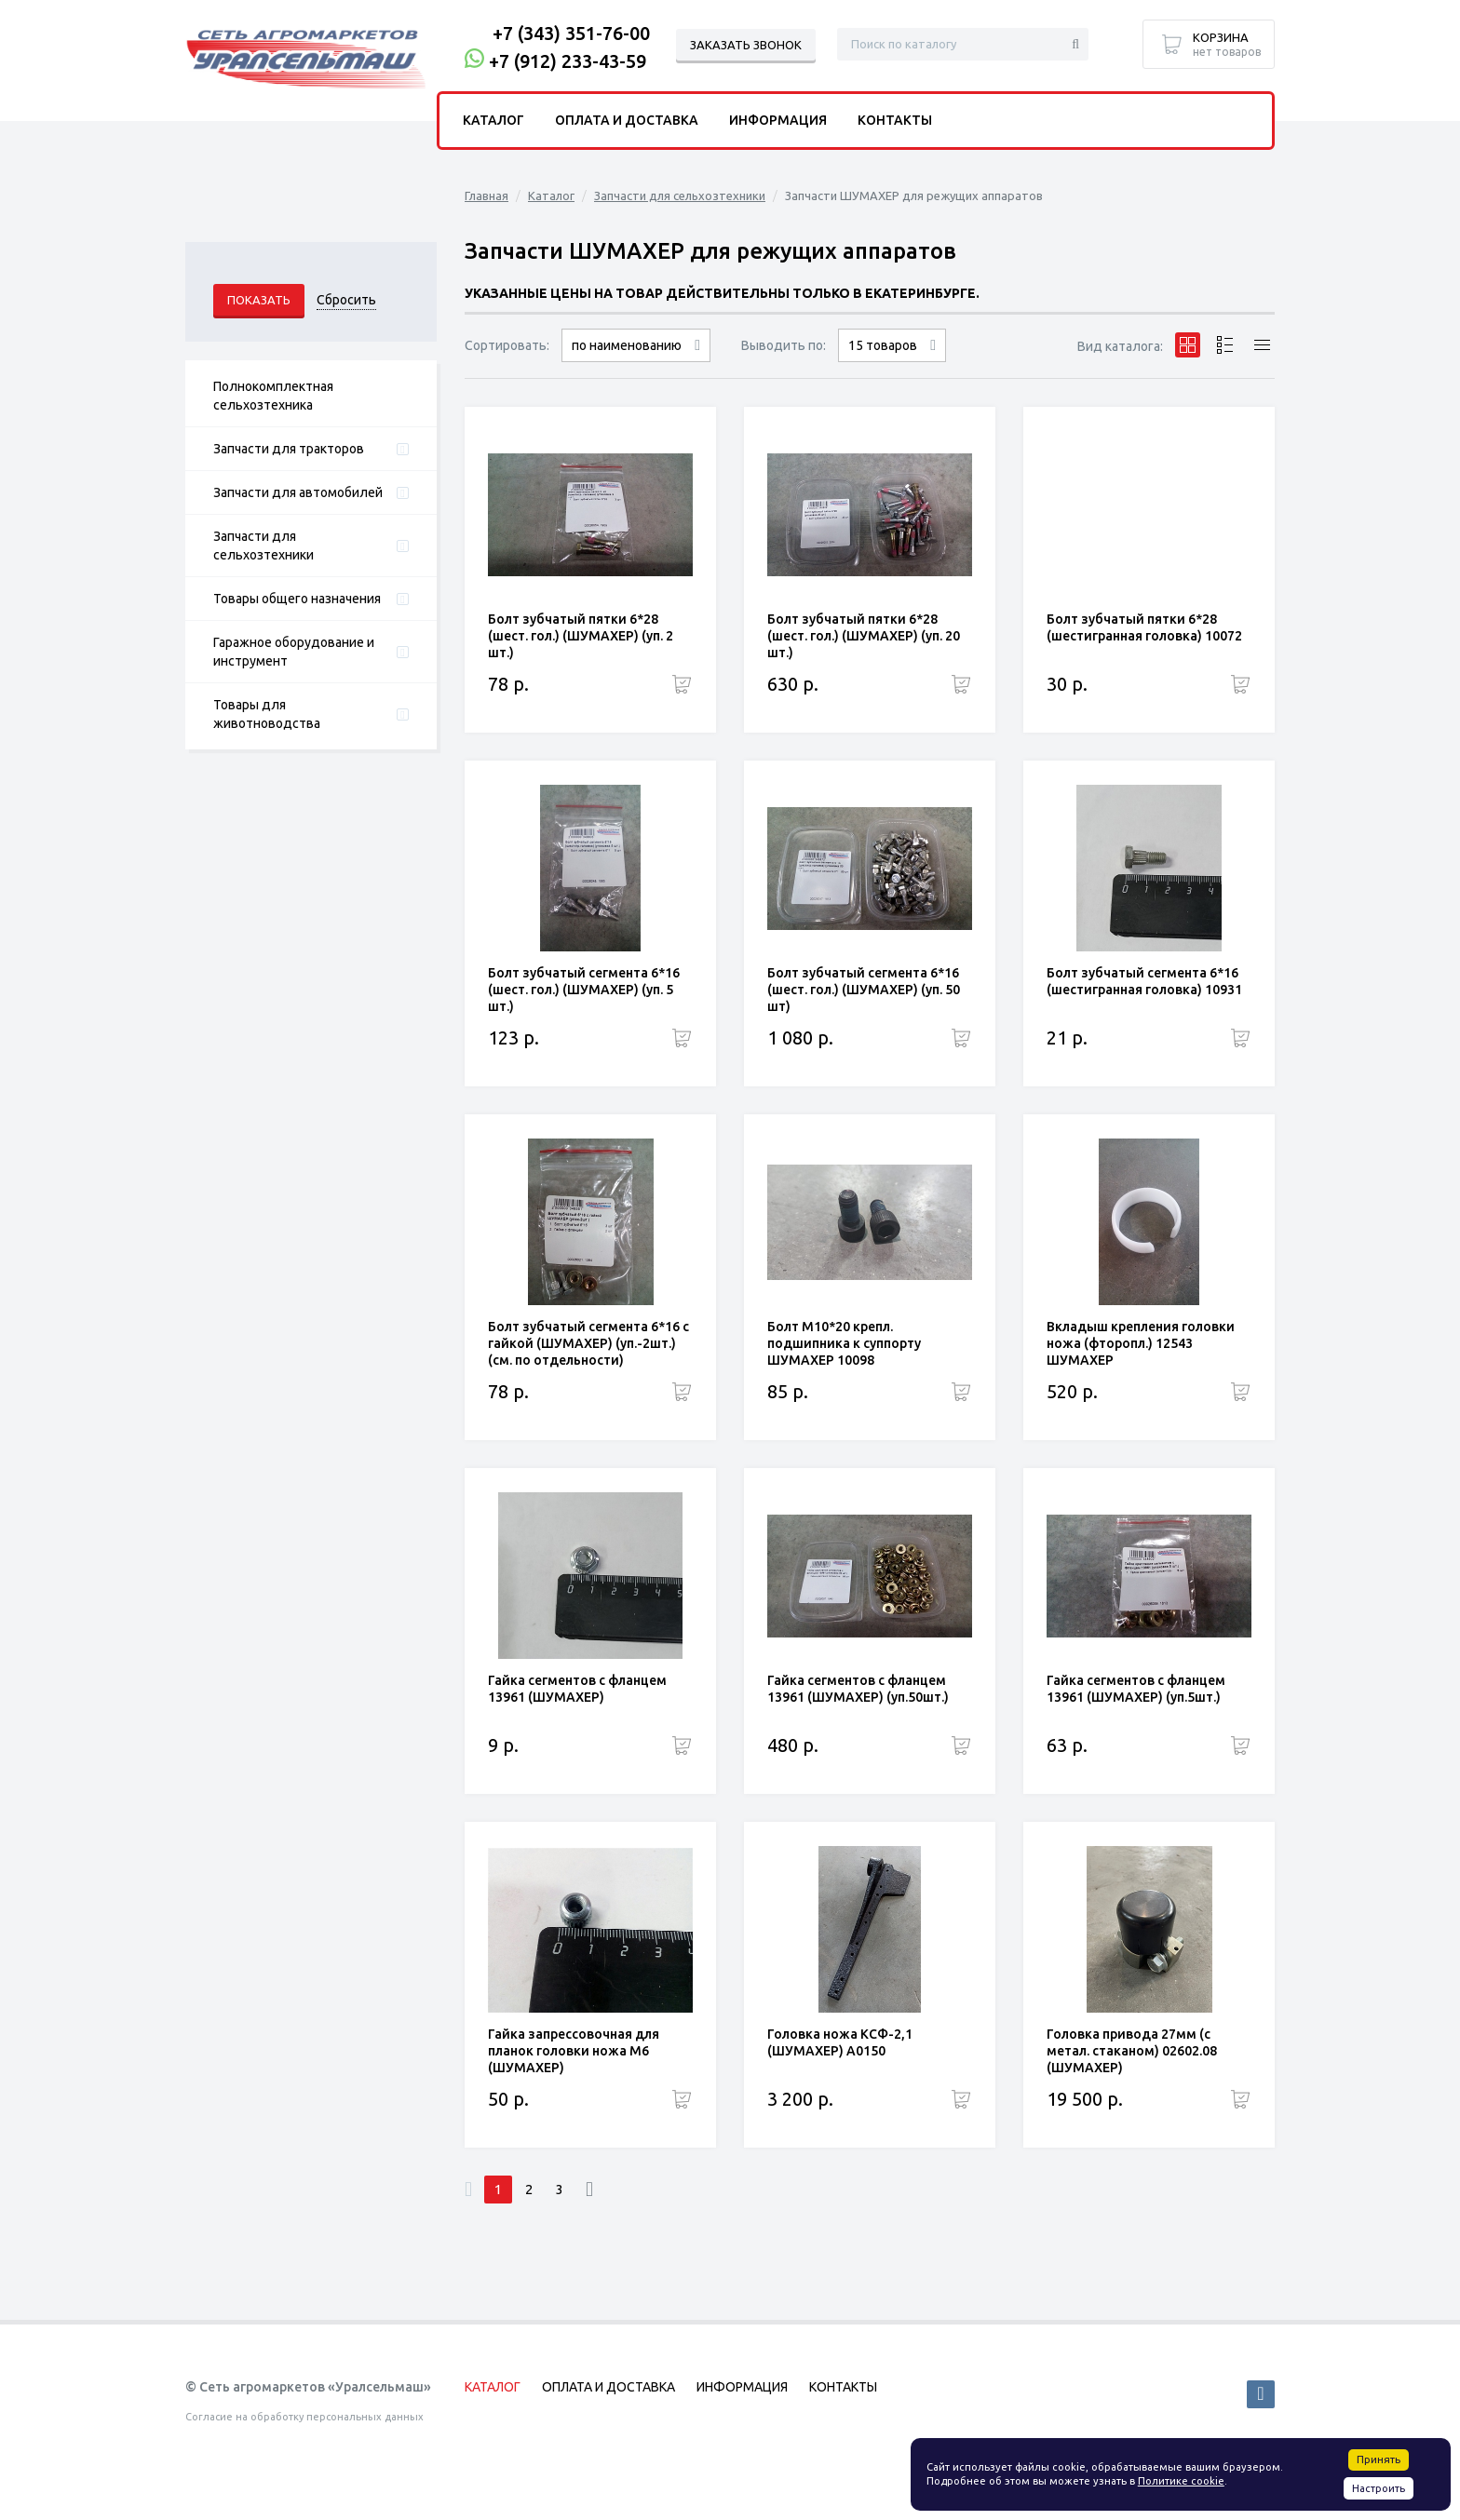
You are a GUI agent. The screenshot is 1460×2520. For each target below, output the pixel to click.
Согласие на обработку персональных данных (304, 2416)
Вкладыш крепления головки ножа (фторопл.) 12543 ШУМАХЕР (1141, 1343)
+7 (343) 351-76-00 (571, 33)
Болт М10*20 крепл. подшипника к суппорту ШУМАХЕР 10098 (844, 1343)
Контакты (895, 120)
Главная (486, 195)
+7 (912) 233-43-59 (567, 61)
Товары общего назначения (297, 598)
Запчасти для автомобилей (298, 492)
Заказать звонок (746, 44)
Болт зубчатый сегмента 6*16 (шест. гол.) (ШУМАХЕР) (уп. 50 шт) (863, 989)
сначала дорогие (635, 361)
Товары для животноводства (266, 714)
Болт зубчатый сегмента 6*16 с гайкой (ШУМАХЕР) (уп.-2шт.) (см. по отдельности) (588, 1343)
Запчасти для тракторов (288, 448)
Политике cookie (1181, 2480)
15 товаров (882, 345)
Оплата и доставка (626, 120)
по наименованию (627, 345)
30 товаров (892, 361)
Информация (778, 120)
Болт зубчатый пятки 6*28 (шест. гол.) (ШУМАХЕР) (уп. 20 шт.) (863, 636)
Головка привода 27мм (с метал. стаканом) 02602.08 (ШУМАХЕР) (1132, 2051)
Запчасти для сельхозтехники (263, 545)
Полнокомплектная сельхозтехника (273, 395)
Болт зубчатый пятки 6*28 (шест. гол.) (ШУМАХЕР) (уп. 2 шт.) (580, 636)
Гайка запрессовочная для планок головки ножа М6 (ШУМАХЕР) (573, 2051)
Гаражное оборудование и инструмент (293, 651)
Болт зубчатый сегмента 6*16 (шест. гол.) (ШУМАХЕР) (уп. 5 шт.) (584, 989)
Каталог (551, 195)
